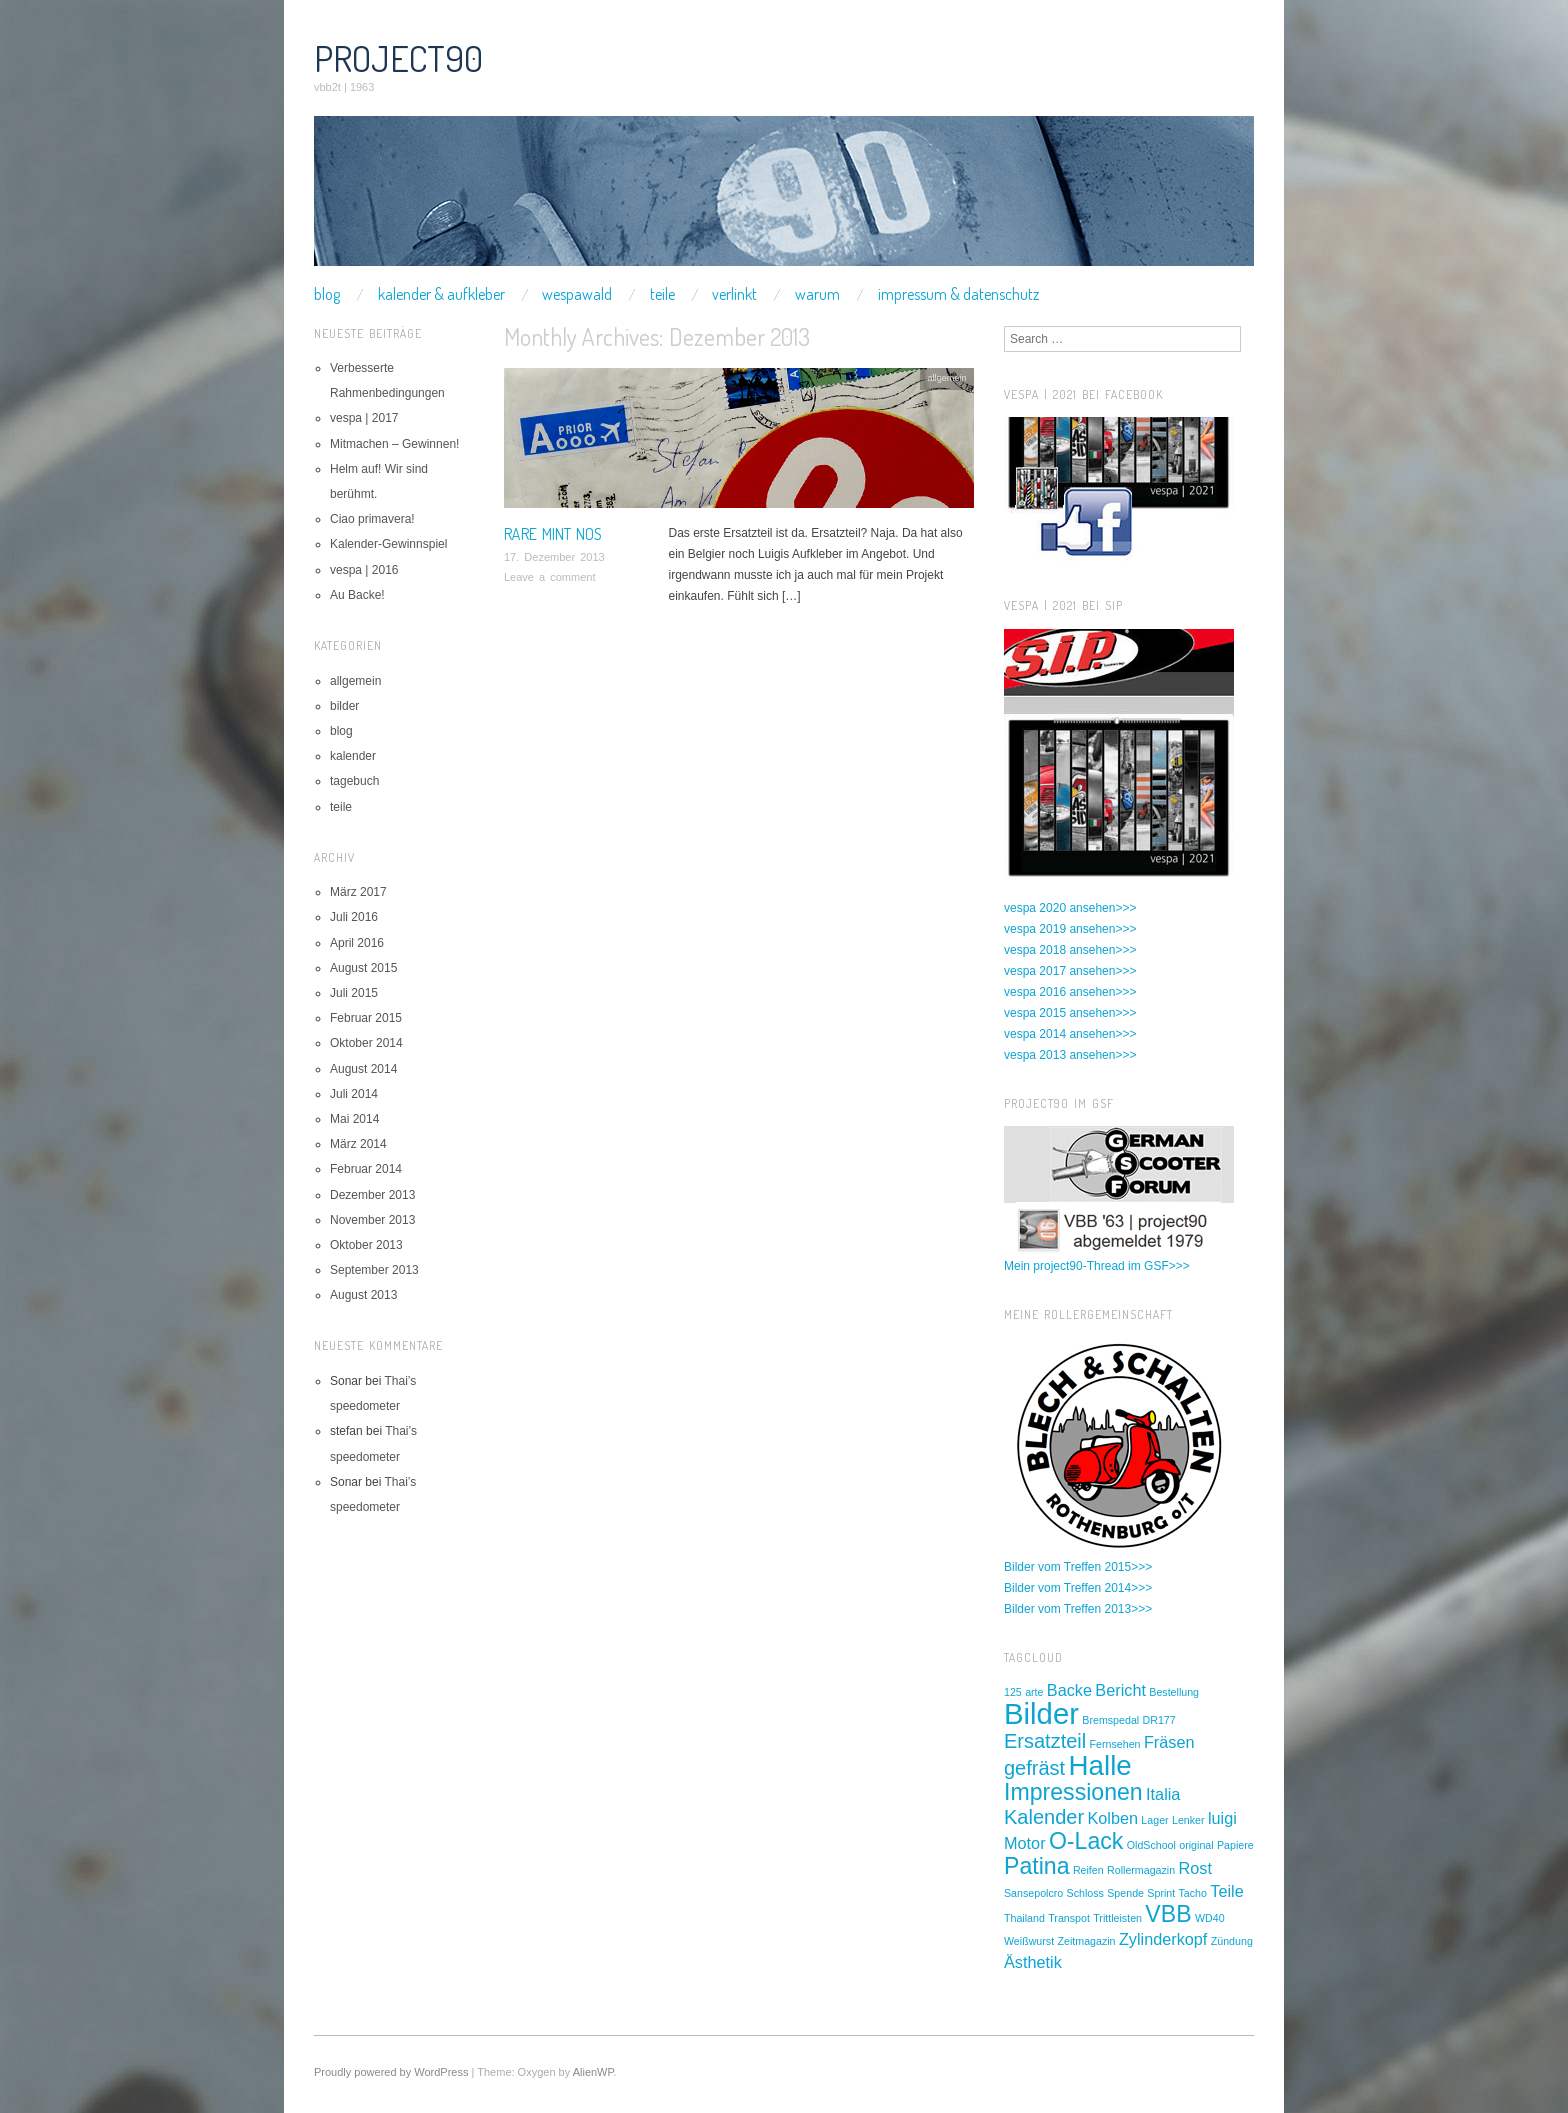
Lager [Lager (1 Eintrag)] (1154, 1820)
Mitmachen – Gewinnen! (394, 444)
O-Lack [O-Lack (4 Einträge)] (1086, 1841)
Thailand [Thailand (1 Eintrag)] (1024, 1918)
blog (327, 294)
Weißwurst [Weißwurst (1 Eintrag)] (1029, 1941)
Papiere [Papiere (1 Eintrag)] (1235, 1845)
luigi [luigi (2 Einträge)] (1222, 1818)
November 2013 (372, 1220)
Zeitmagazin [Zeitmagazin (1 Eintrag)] (1086, 1941)
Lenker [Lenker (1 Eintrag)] (1188, 1820)
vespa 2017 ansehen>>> (1070, 971)
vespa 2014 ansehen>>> (1070, 1034)
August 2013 (363, 1295)
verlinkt (734, 294)
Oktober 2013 (366, 1245)
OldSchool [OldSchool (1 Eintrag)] (1151, 1845)
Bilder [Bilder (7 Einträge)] (1041, 1713)
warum (817, 294)
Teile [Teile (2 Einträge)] (1226, 1891)
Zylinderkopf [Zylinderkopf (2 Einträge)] (1163, 1939)
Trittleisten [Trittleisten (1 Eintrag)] (1117, 1918)
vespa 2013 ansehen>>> (1070, 1055)
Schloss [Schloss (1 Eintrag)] (1085, 1893)
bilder (344, 706)
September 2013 (374, 1270)
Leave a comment (549, 577)
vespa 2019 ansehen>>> (1070, 929)
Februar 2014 (366, 1169)
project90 (398, 58)
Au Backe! (357, 595)
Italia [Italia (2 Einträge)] (1163, 1794)
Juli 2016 (354, 917)
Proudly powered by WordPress (391, 2072)
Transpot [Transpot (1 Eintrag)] (1069, 1918)
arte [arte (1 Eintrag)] (1034, 1692)
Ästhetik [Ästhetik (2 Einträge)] (1033, 1962)
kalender (353, 756)
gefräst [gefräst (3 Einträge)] (1034, 1768)
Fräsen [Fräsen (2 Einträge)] (1169, 1742)
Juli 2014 (354, 1094)
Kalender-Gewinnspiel (388, 544)
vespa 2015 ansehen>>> (1070, 1013)
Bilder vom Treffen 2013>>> (1078, 1609)
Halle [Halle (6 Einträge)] (1100, 1765)
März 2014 (358, 1144)
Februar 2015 (366, 1018)
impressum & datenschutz (958, 294)
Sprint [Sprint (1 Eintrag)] (1161, 1893)
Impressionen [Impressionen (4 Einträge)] (1073, 1792)
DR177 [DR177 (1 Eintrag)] (1159, 1720)
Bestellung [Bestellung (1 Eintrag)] (1174, 1692)
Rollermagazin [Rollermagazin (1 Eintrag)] (1141, 1870)
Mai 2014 (354, 1119)
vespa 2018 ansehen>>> (1070, 950)
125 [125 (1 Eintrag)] (1013, 1692)
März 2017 (358, 892)
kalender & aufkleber (441, 294)
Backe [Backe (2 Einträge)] (1069, 1690)
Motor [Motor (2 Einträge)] (1025, 1843)
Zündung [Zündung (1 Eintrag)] (1232, 1941)
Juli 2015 (354, 993)
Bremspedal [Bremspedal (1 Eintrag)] (1110, 1720)
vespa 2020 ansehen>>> (1070, 908)
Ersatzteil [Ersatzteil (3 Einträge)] (1045, 1741)
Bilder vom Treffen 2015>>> (1078, 1567)
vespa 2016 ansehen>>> (1070, 992)
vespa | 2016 (364, 570)
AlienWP (593, 2072)
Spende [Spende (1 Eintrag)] (1125, 1893)
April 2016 (357, 943)
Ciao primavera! (372, 519)
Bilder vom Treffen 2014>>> (1078, 1588)
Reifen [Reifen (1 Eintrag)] (1088, 1870)
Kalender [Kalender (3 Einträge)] (1044, 1817)
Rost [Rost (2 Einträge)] (1195, 1868)
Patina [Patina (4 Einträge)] (1037, 1866)
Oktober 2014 (366, 1043)
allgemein (946, 378)
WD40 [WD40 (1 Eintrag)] (1210, 1918)
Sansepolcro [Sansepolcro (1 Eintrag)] (1033, 1893)
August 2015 (363, 968)
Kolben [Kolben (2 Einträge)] (1112, 1818)
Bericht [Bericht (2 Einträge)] (1120, 1690)
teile (662, 294)
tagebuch (354, 781)
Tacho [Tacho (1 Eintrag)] (1193, 1893)
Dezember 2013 (372, 1195)
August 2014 (363, 1069)
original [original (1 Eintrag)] (1196, 1845)
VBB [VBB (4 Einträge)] (1168, 1914)
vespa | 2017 (364, 418)
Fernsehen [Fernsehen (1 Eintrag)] (1115, 1744)
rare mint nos (553, 534)
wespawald (577, 294)
